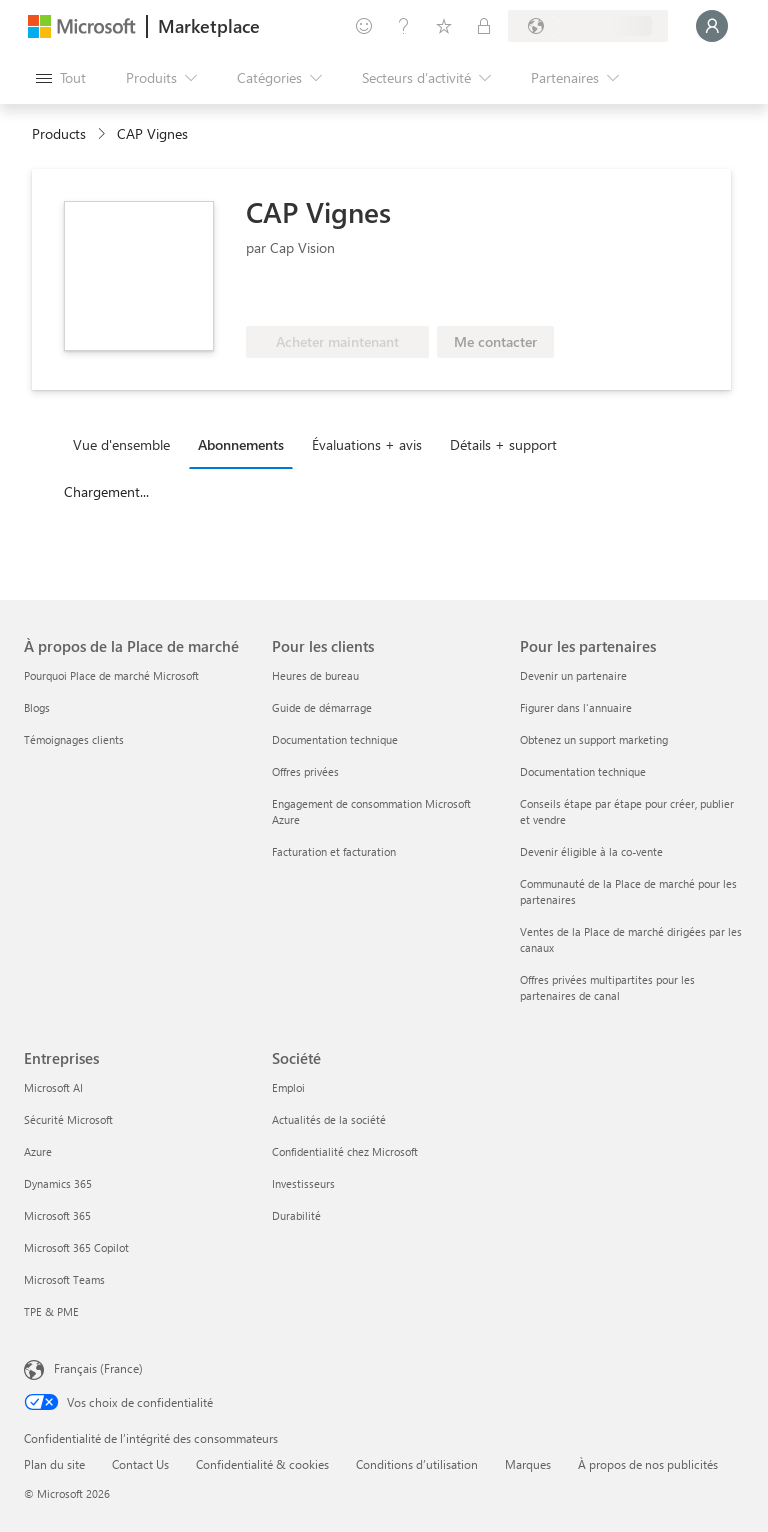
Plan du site (54, 1464)
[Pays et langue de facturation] (588, 26)
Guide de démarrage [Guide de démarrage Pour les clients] (322, 707)
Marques (528, 1464)
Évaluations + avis (367, 444)
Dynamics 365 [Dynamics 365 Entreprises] (58, 1183)
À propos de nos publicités (648, 1464)
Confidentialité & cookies (262, 1464)
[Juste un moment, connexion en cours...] (712, 26)
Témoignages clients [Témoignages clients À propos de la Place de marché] (74, 739)
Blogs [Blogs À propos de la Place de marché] (37, 707)
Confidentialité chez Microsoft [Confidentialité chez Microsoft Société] (345, 1151)
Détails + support (503, 444)
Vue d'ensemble (121, 444)
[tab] (126, 444)
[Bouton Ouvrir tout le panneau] (61, 78)
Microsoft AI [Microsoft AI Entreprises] (53, 1087)
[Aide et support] (404, 26)
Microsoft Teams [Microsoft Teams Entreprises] (64, 1279)
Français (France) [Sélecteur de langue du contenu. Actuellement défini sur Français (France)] (98, 1368)
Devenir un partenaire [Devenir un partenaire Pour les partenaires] (573, 675)
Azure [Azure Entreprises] (38, 1151)
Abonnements (241, 444)
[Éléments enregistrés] (444, 26)
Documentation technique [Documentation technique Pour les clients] (335, 739)
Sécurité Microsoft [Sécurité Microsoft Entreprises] (68, 1119)
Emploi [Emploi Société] (288, 1087)
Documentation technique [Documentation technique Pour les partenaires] (583, 771)
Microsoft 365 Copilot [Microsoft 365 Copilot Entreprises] (76, 1247)
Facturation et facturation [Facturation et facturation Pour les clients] (334, 851)
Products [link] (59, 133)
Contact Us (140, 1464)
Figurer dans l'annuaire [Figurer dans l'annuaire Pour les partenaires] (576, 707)
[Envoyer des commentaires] (364, 26)
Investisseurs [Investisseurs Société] (303, 1183)
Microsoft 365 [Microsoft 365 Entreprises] (57, 1215)
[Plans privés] (484, 26)
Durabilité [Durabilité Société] (296, 1215)
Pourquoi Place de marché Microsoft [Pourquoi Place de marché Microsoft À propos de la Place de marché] (111, 675)
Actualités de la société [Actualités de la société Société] (329, 1119)
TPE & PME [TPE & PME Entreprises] (51, 1311)
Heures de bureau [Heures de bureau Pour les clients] (315, 675)
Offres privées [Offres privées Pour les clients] (305, 771)
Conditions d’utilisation (417, 1464)
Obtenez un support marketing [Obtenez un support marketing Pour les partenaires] (594, 739)
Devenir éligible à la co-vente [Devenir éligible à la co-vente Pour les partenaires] (591, 851)
